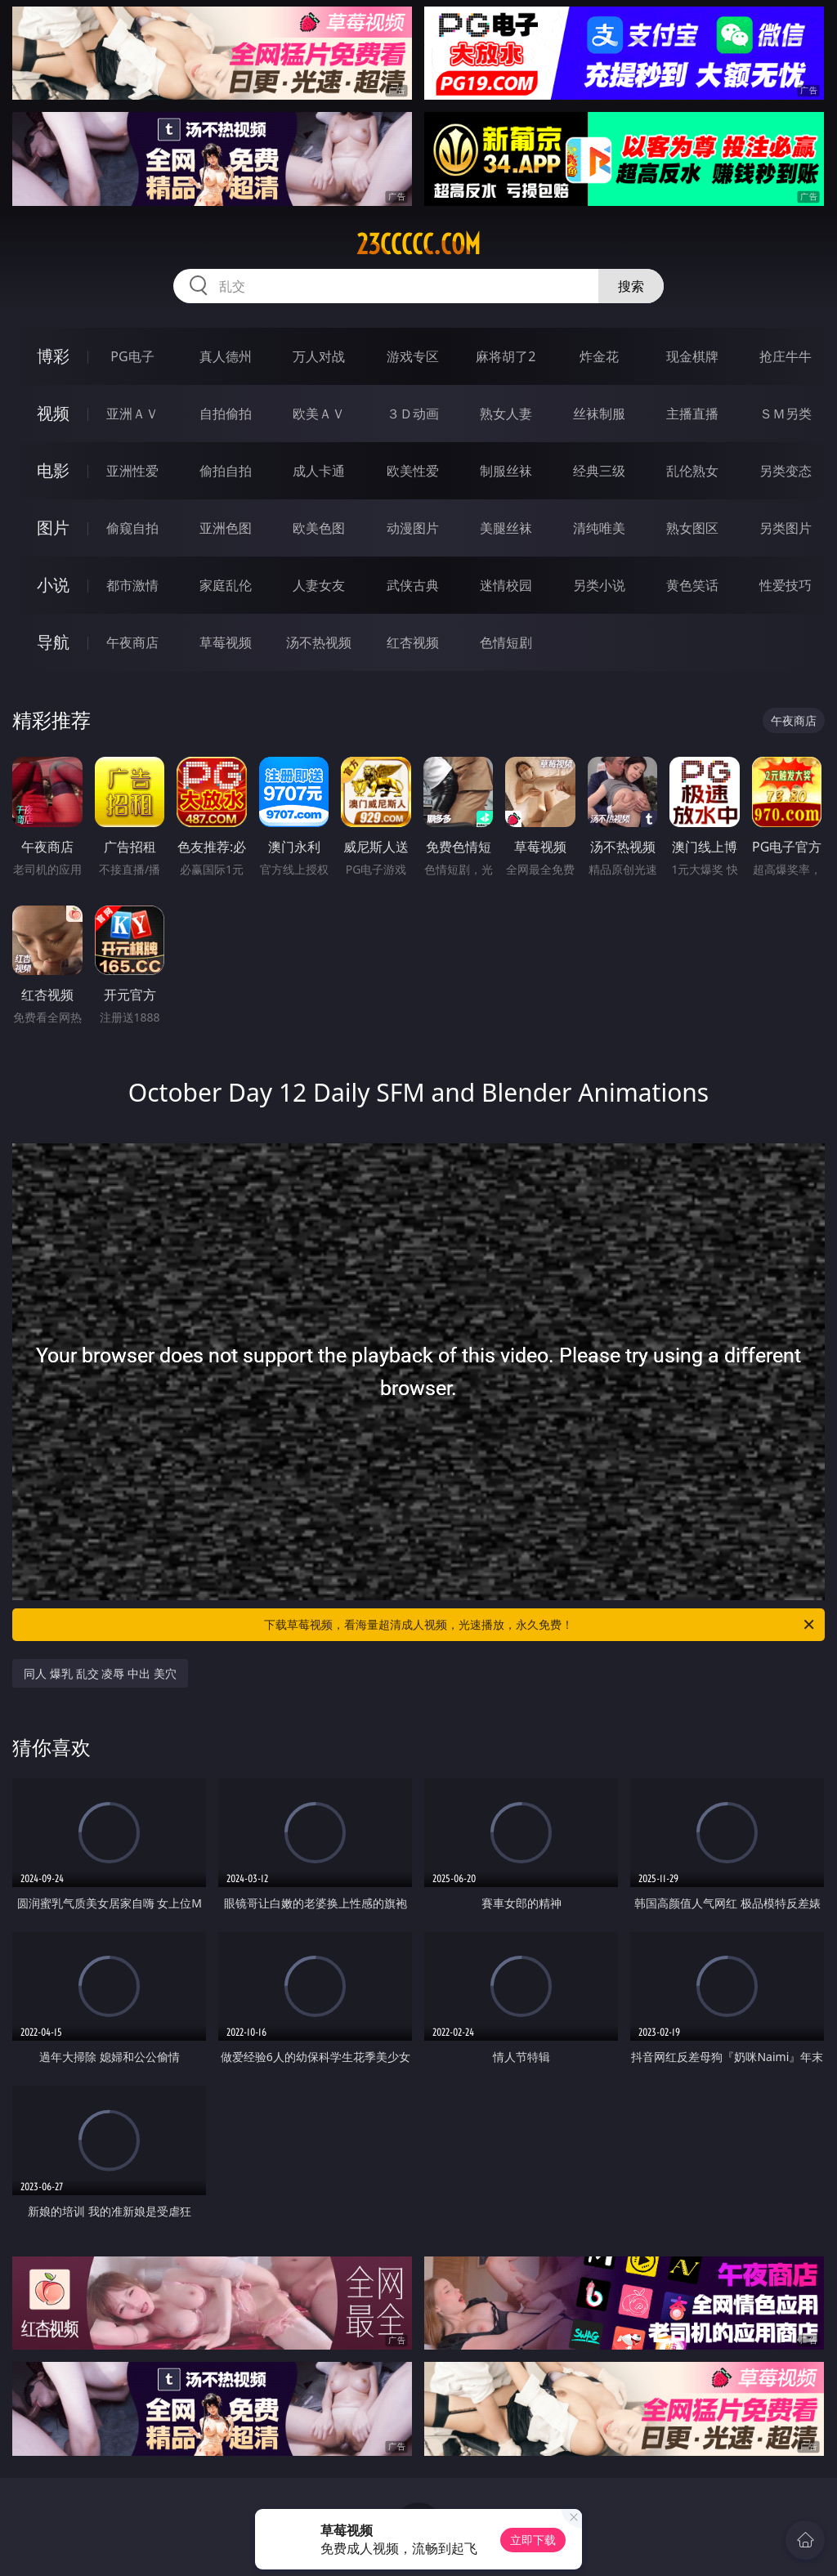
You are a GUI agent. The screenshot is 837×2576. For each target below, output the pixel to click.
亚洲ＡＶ (132, 414)
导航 (53, 642)
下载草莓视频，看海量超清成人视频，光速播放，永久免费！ (540, 1625)
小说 (53, 585)
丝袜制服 (599, 414)
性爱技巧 (785, 585)
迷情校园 (506, 585)
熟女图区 (692, 528)
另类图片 (785, 528)
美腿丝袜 (506, 528)
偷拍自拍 (225, 471)
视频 (53, 413)
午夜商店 (132, 642)
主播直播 (692, 414)
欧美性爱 (413, 471)
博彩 (53, 356)
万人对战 (319, 356)
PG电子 (132, 356)
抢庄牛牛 (785, 356)
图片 (53, 528)
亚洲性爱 (132, 471)
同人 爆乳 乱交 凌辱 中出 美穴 (100, 1673)
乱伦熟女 (692, 471)
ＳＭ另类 (785, 414)
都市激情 (132, 585)
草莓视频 (225, 642)
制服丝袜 (506, 471)
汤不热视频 (318, 642)
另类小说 (599, 585)
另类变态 (785, 471)
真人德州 (225, 356)
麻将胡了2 (505, 356)
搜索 (631, 286)
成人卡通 (319, 471)
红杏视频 (413, 642)
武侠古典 (413, 585)
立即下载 (533, 2539)
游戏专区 (413, 356)
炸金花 (599, 356)
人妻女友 (319, 585)
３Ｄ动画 (413, 414)
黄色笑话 (692, 585)
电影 (53, 470)
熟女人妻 (506, 414)
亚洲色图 (225, 528)
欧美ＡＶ (319, 414)
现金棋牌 (692, 356)
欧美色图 (319, 528)
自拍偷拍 (225, 414)
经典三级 (599, 471)
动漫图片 (413, 528)
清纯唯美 (599, 528)
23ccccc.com (418, 244)
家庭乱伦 (225, 585)
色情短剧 (506, 642)
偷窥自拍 (132, 528)
